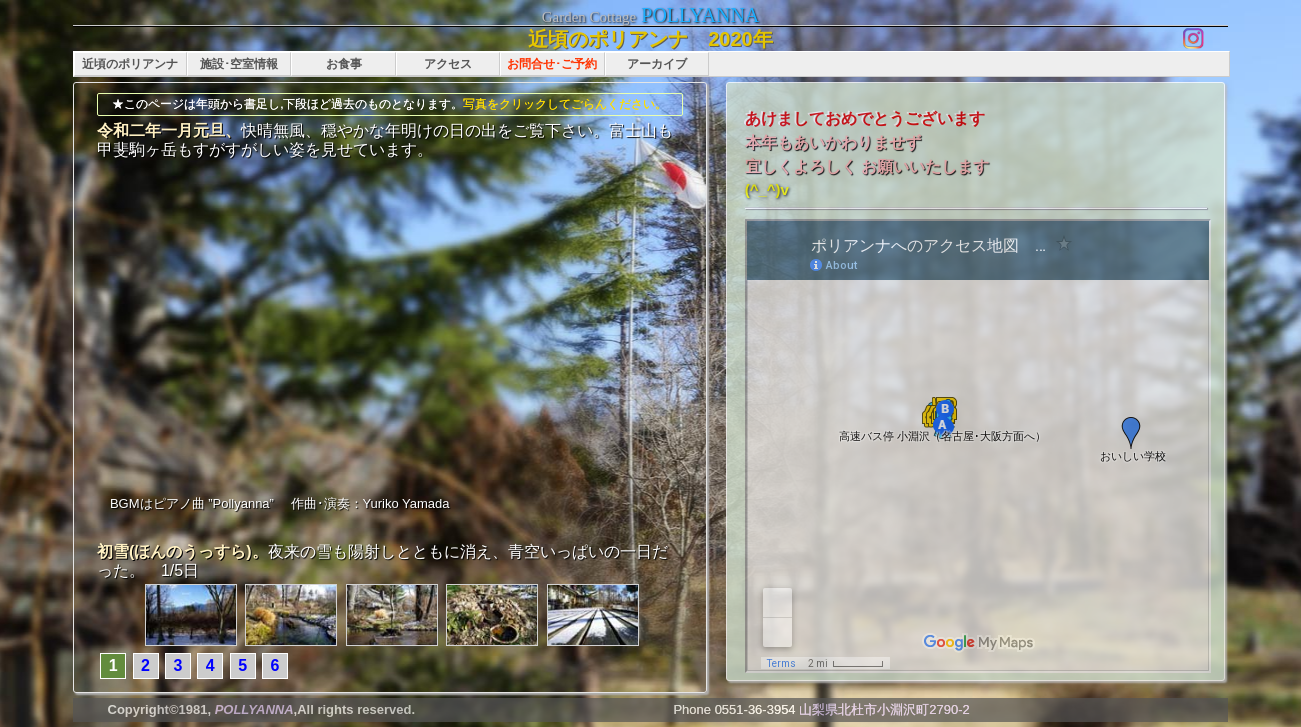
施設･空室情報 (239, 64)
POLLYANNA (700, 15)
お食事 (344, 64)
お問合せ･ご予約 (552, 64)
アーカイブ (657, 64)
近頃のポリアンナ (130, 64)
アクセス (448, 64)
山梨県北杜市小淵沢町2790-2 (884, 709)
